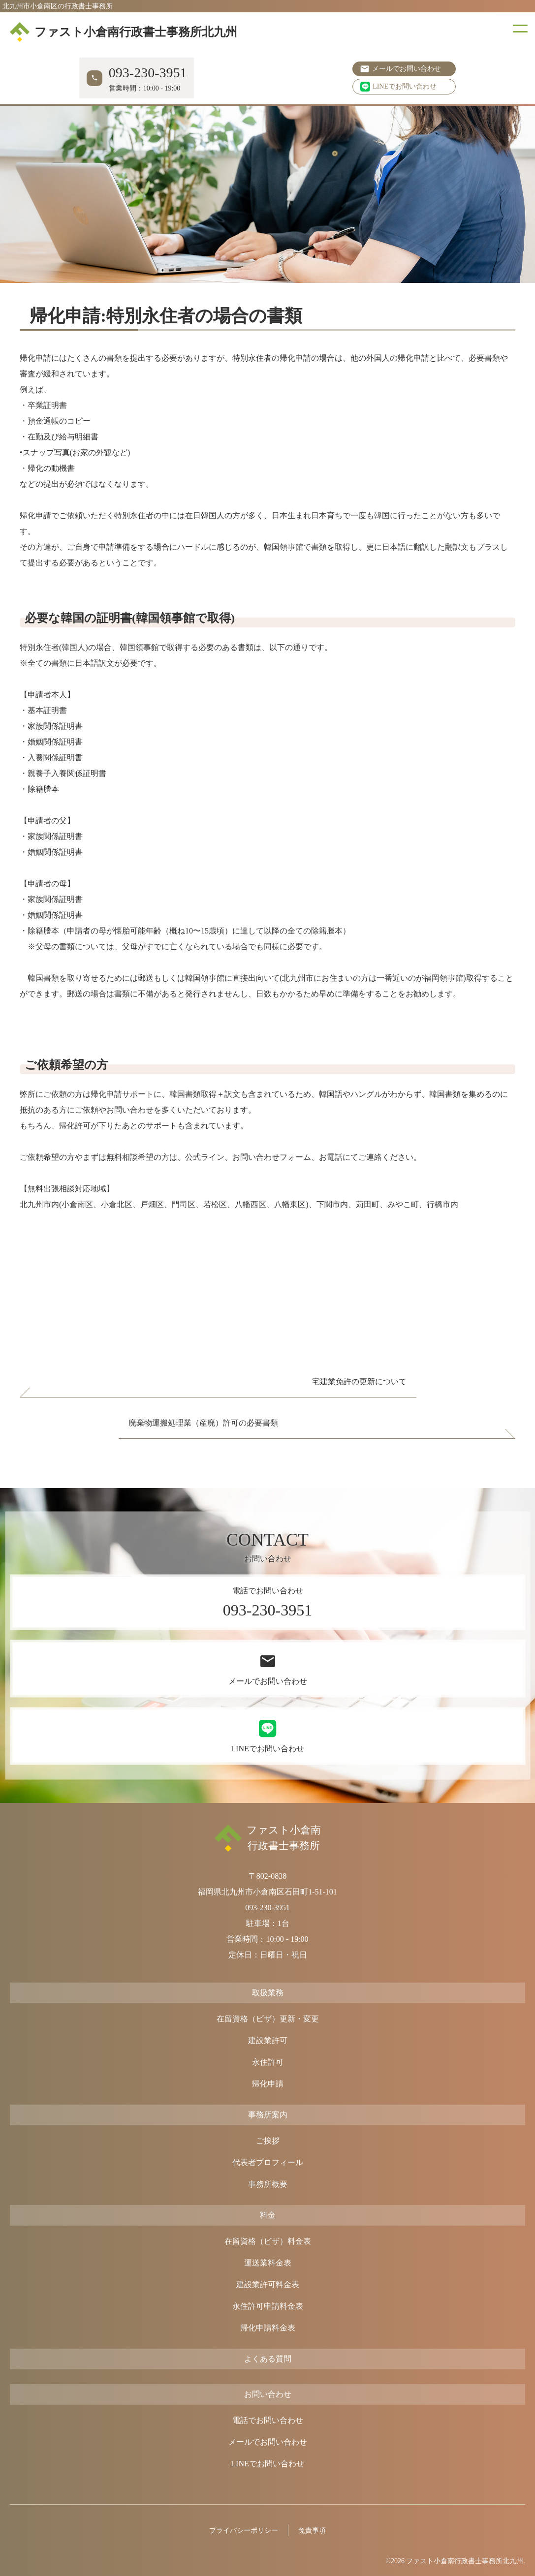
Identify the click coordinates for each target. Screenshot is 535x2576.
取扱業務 (267, 1992)
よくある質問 (267, 2359)
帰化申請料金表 (267, 2328)
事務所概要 (267, 2184)
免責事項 (312, 2530)
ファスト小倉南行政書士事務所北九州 (123, 32)
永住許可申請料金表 (267, 2306)
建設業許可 (267, 2040)
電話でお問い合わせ (267, 2420)
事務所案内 (267, 2114)
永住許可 (267, 2062)
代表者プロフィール (267, 2162)
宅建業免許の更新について (359, 1381)
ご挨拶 (268, 2141)
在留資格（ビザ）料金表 (267, 2241)
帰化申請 (267, 2083)
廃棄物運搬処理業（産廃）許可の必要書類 (203, 1423)
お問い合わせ (267, 2394)
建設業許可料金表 (267, 2284)
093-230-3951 (267, 1907)
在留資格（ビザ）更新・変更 (268, 2019)
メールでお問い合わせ (406, 68)
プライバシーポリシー (243, 2530)
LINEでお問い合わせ (398, 87)
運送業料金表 (267, 2263)
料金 (268, 2215)
